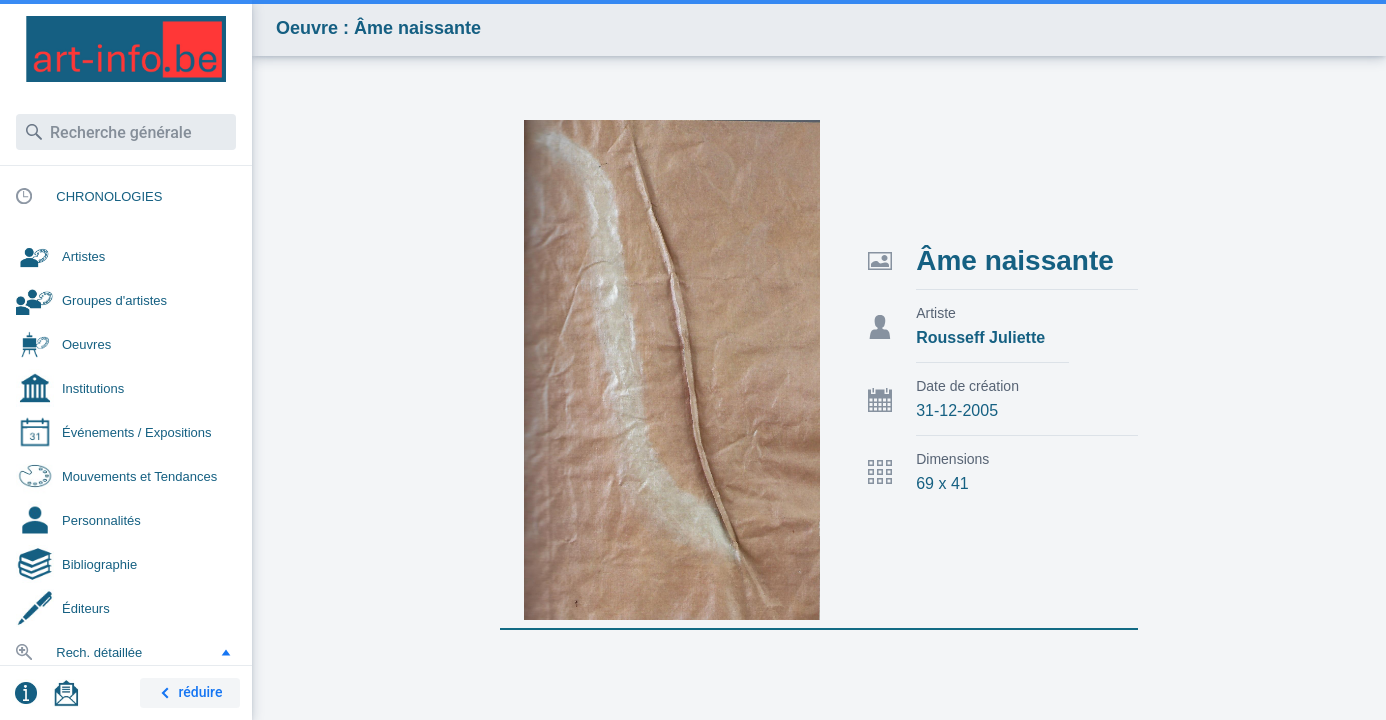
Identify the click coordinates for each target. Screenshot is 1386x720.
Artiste (936, 313)
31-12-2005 (957, 410)
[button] (226, 652)
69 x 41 (942, 483)
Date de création (967, 386)
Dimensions (952, 459)
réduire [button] (188, 693)
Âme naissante (1015, 260)
